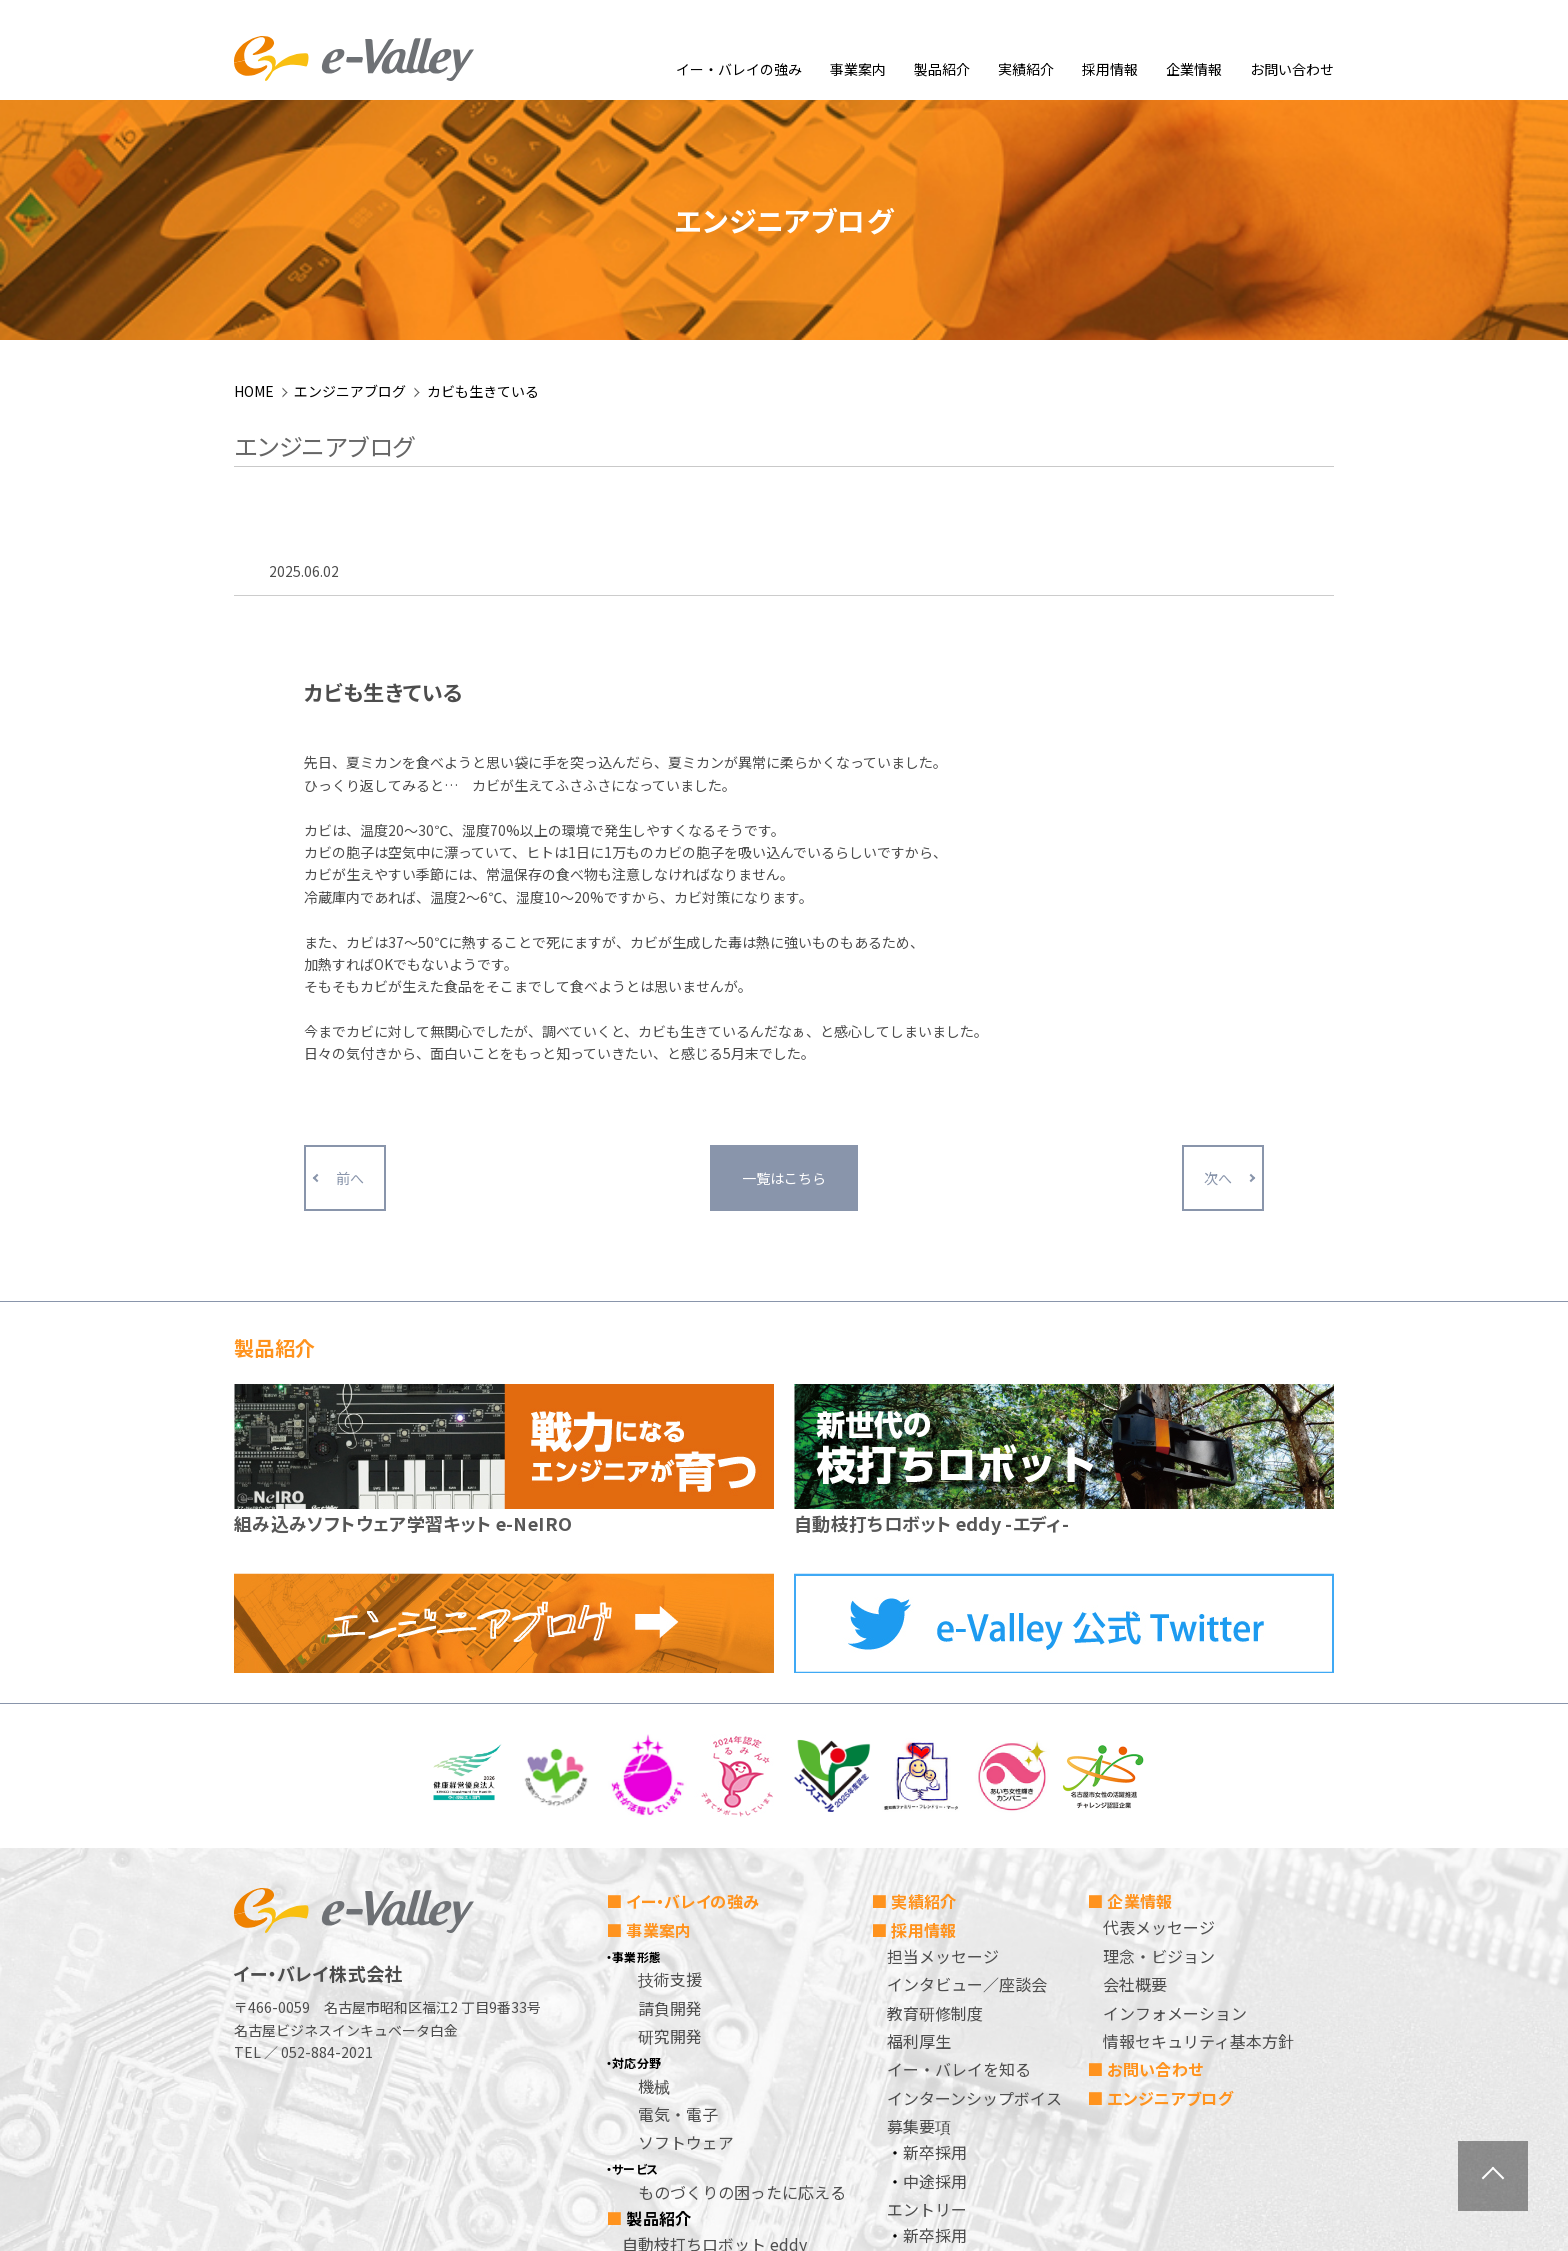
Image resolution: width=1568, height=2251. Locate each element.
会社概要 (1135, 1767)
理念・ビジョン (1159, 1738)
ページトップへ (1493, 2176)
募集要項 (919, 1909)
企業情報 (1194, 69)
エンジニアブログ (350, 173)
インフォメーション (1175, 1795)
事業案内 (858, 69)
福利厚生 (919, 1823)
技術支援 (670, 1762)
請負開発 (670, 1790)
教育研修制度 (935, 1795)
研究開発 (670, 1819)
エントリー (927, 1991)
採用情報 (1110, 69)
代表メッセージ (1159, 1710)
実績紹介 (1026, 69)
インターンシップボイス (974, 1880)
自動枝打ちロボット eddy (714, 2026)
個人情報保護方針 (951, 2074)
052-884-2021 (327, 1835)
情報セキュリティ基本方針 (1198, 1823)
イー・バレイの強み (739, 69)
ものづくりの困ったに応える (742, 1974)
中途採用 (935, 1963)
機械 (654, 1868)
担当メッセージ (943, 1738)
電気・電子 (678, 1896)
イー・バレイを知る (959, 1852)
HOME (254, 173)
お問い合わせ (1292, 69)
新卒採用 (935, 1935)
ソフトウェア (686, 1925)
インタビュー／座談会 (967, 1767)
